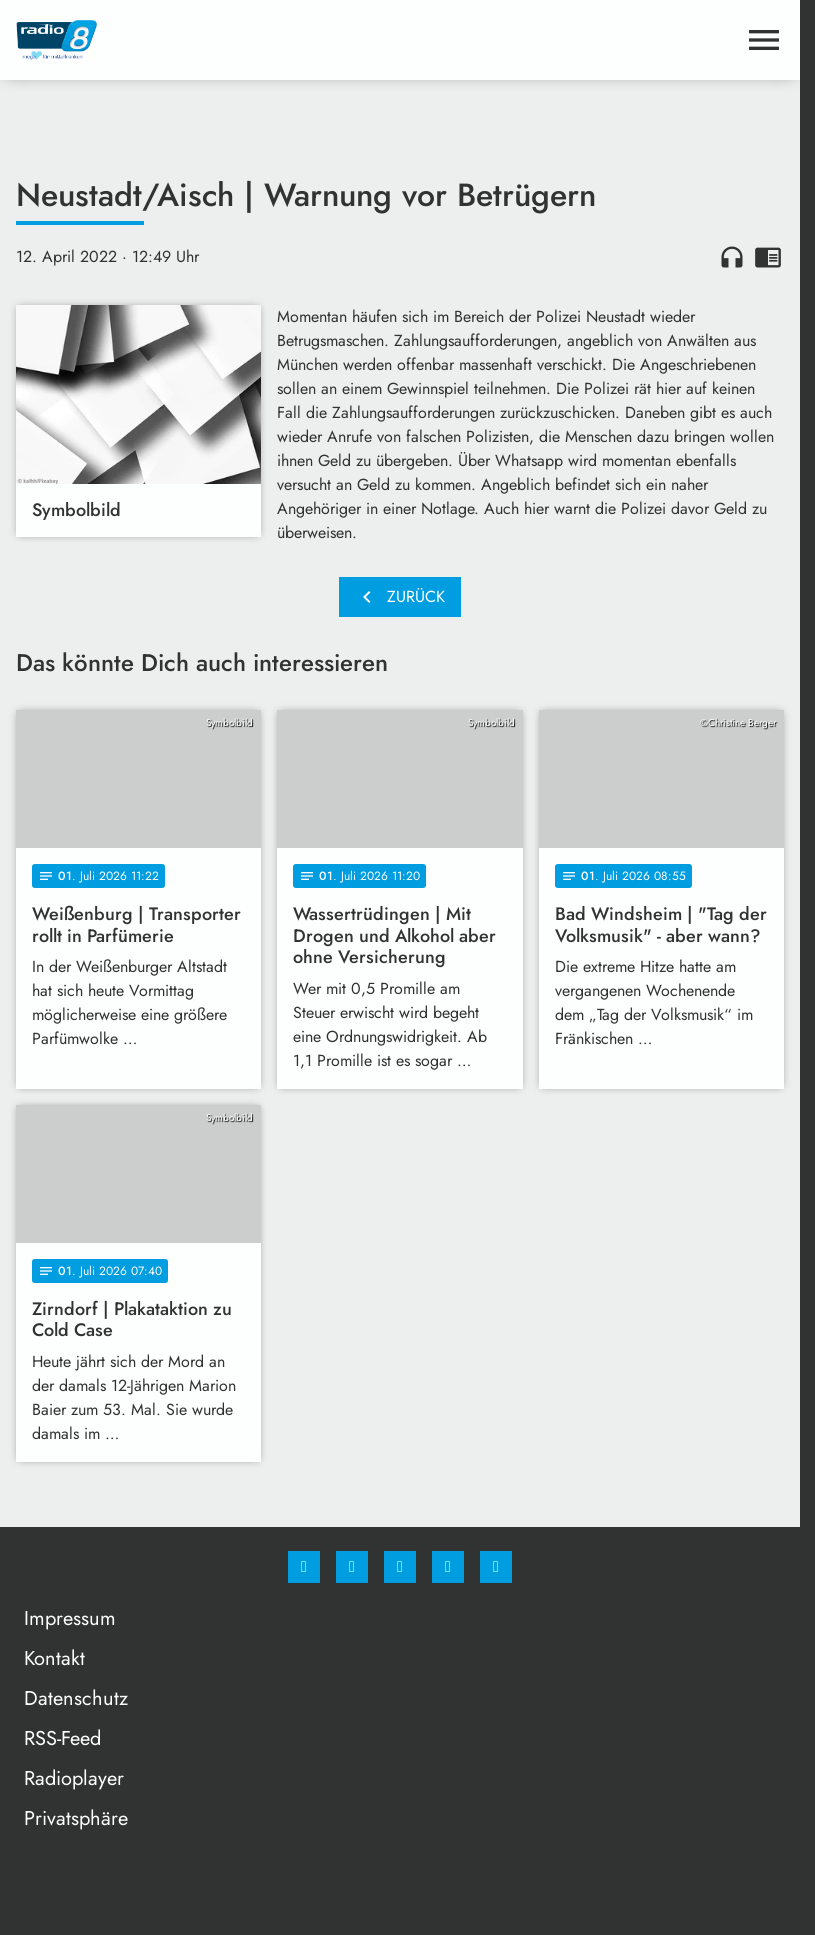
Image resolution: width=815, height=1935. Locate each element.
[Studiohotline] (448, 1567)
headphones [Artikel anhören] (732, 257)
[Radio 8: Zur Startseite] (208, 40)
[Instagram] (352, 1567)
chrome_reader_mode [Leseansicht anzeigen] (768, 257)
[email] (496, 1567)
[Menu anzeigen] (764, 40)
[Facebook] (304, 1567)
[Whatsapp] (400, 1567)
